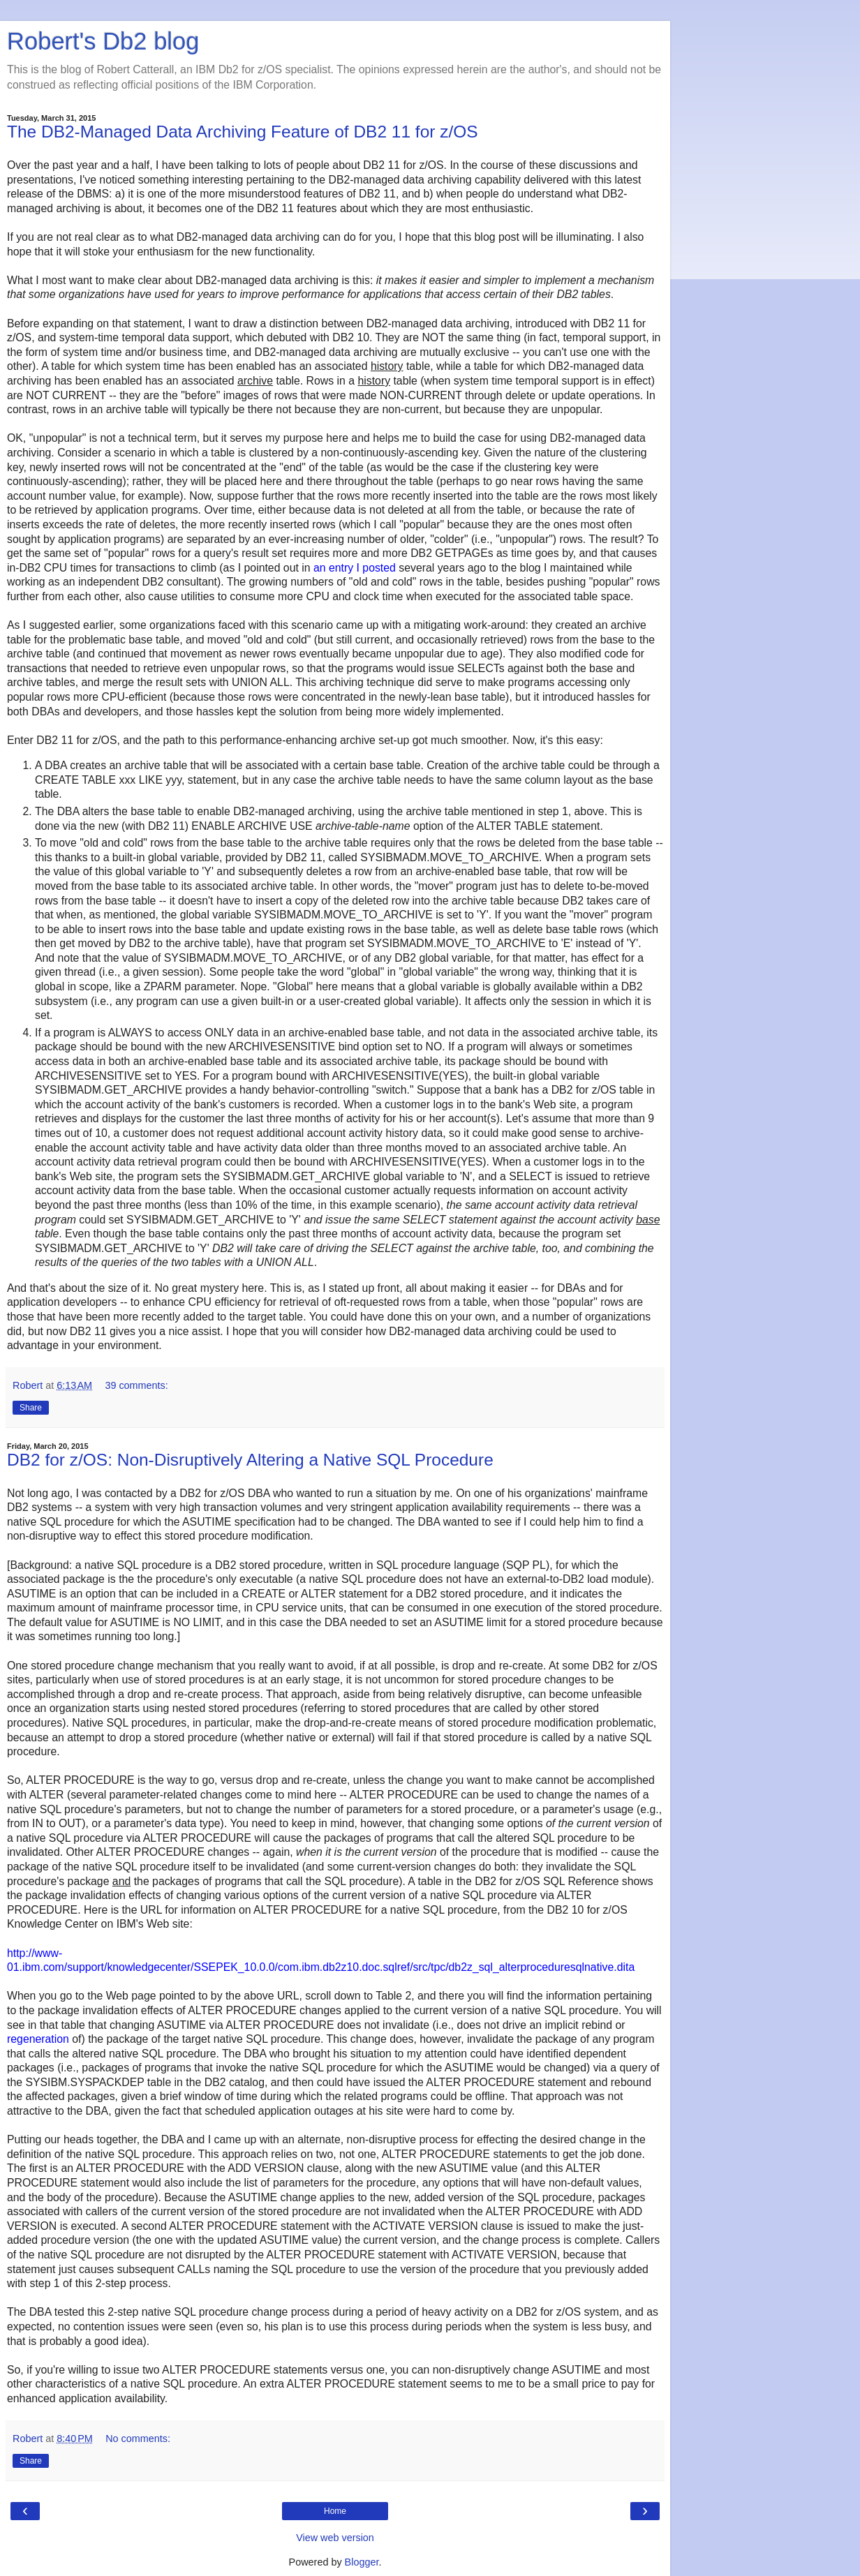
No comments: (137, 2438)
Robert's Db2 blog (103, 41)
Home (335, 2511)
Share (31, 1408)
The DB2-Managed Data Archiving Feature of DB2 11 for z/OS (242, 131)
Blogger (362, 2562)
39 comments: (136, 1385)
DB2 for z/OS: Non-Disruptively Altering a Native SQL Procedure (250, 1459)
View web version (335, 2537)
